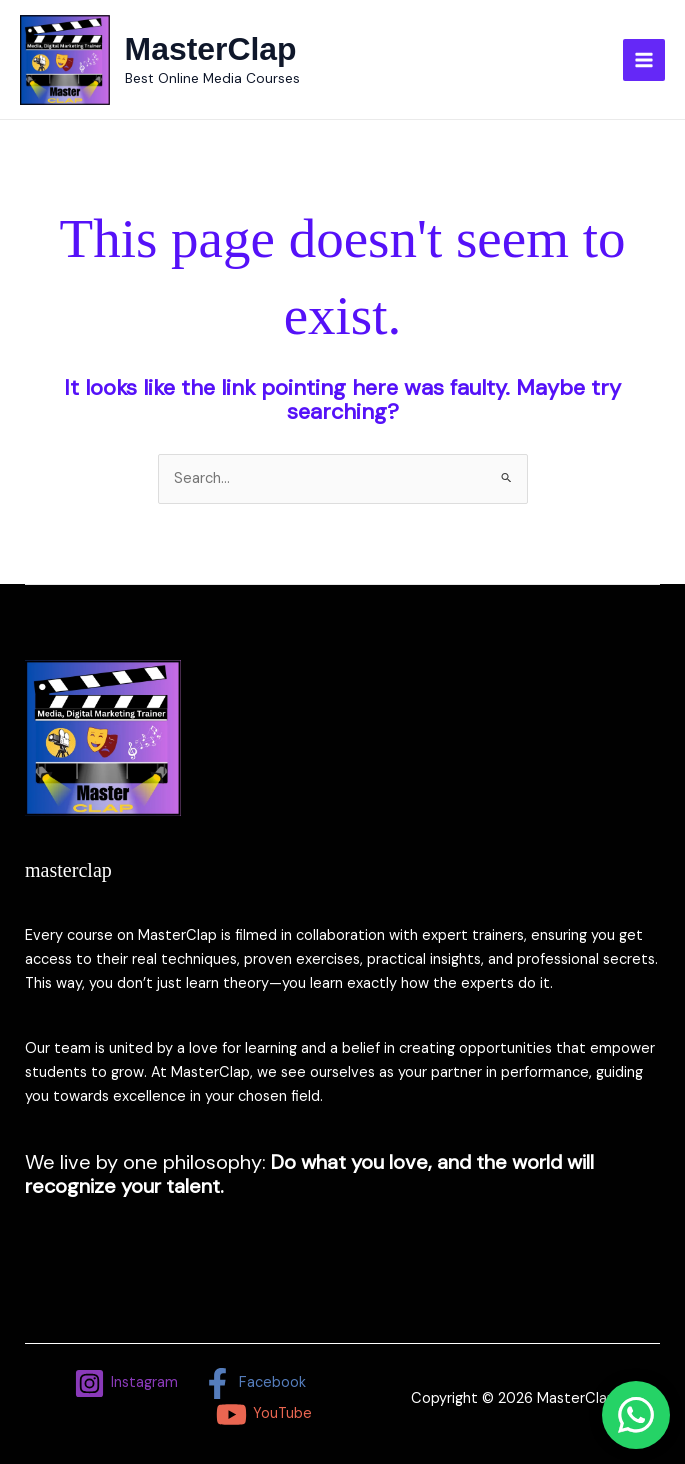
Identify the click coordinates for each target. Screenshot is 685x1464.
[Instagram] (126, 1383)
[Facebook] (254, 1383)
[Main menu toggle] (644, 60)
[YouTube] (264, 1414)
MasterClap (211, 49)
